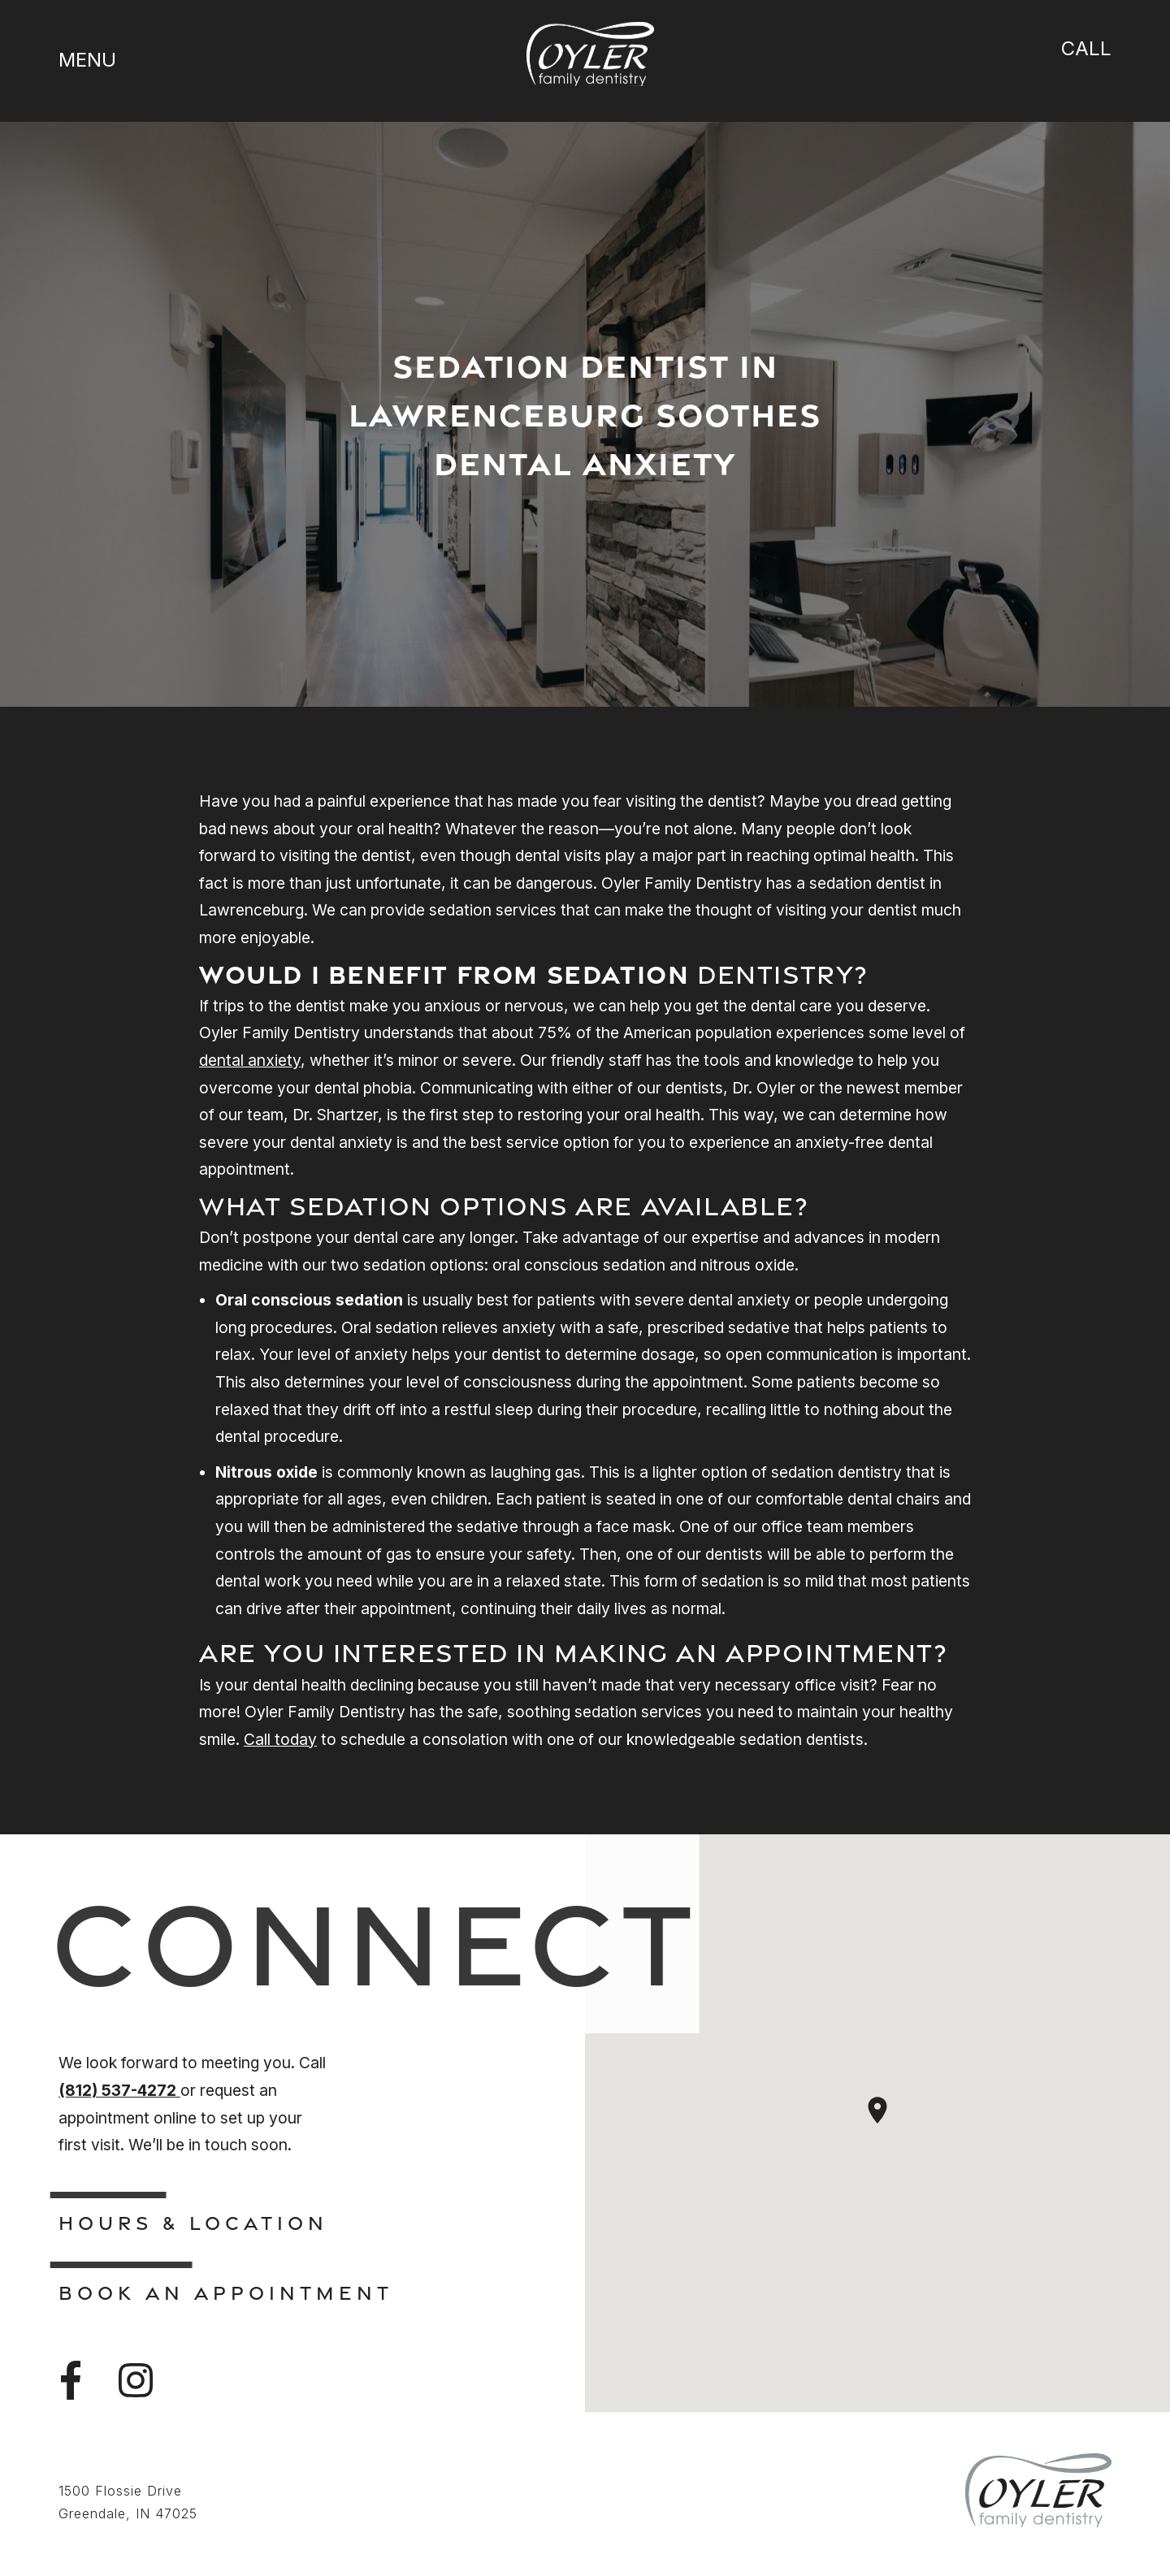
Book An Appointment (225, 2292)
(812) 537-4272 (119, 2090)
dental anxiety (250, 1060)
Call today (280, 1739)
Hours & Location (193, 2222)
